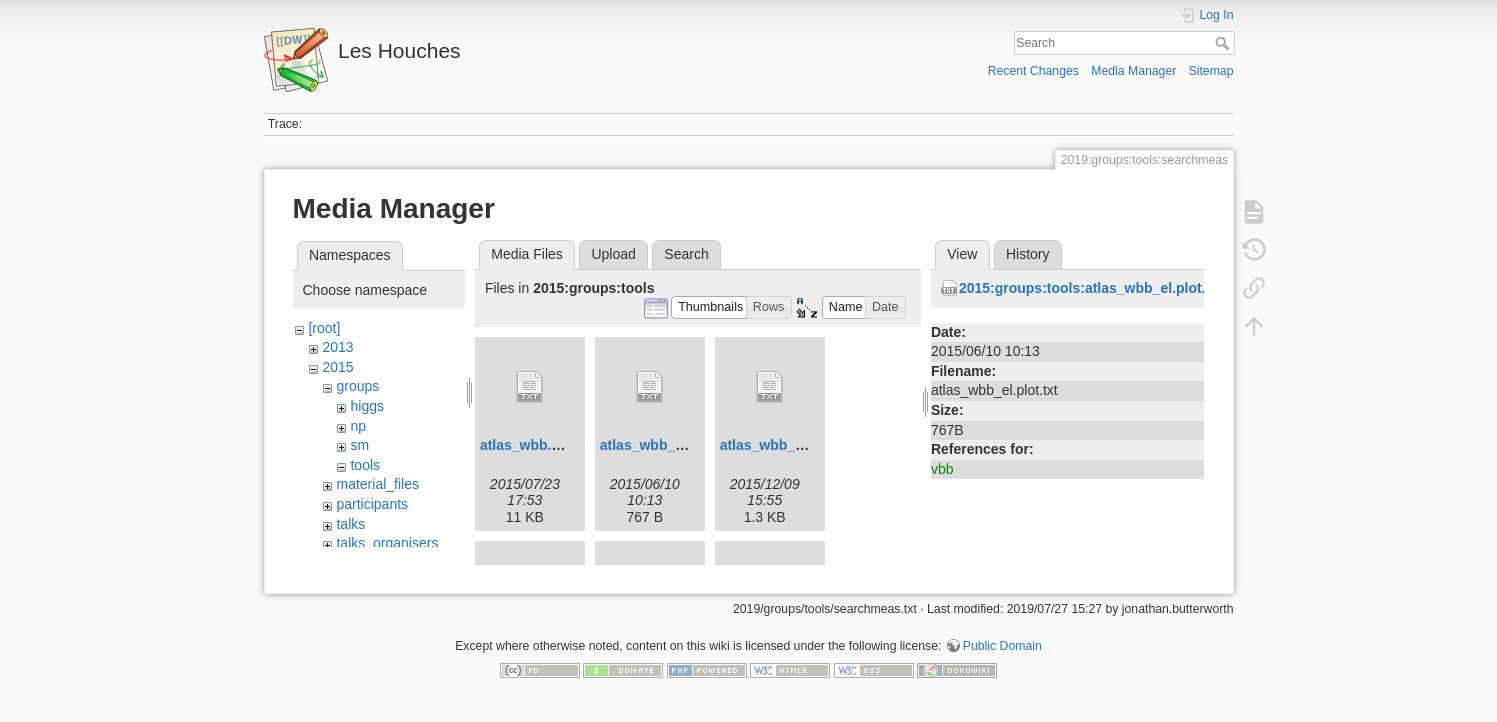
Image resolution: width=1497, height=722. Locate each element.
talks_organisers (387, 543)
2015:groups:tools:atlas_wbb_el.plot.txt (1091, 288)
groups (357, 386)
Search (1224, 43)
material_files (377, 484)
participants (372, 504)
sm (359, 445)
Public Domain (1002, 656)
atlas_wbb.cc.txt (534, 445)
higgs (366, 406)
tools (365, 465)
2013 (337, 347)
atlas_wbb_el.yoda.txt (792, 445)
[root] (324, 328)
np (358, 426)
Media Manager (1133, 71)
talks (350, 524)
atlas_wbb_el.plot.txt (669, 445)
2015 (337, 367)
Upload (613, 254)
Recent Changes (1033, 71)
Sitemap (1211, 71)
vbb (942, 469)
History (1028, 254)
